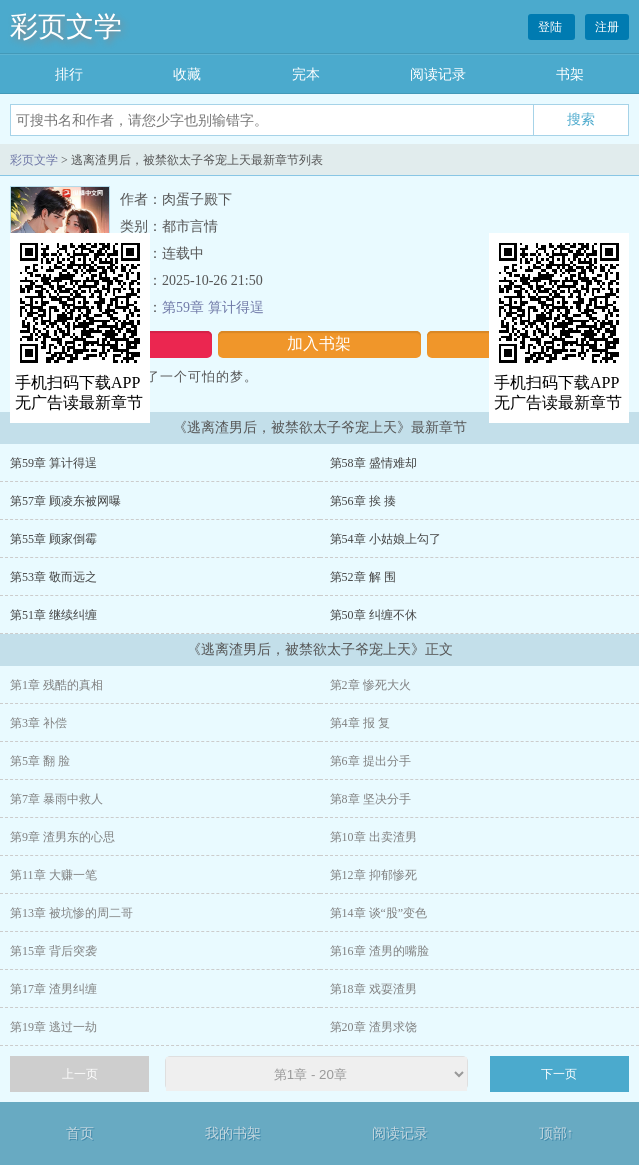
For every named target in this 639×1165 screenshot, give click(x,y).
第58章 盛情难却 (373, 463)
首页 (80, 1133)
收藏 (187, 74)
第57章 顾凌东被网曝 (65, 501)
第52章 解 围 (363, 577)
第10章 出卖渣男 (373, 837)
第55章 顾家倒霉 (53, 539)
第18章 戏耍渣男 (373, 989)
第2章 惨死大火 (370, 685)
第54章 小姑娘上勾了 (385, 539)
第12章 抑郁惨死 (373, 875)
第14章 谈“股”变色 (379, 913)
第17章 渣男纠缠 (53, 989)
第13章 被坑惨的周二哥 (71, 913)
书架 (570, 74)
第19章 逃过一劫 (53, 1027)
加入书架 (319, 343)
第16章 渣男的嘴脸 (379, 951)
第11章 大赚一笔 (53, 875)
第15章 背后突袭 (53, 951)
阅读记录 (438, 74)
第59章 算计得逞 (213, 307)
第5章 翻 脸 (40, 761)
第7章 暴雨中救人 (56, 799)
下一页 (559, 1074)
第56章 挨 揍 (363, 501)
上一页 (80, 1074)
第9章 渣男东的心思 (62, 837)
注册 (607, 27)
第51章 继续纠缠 (53, 615)
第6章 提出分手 (370, 761)
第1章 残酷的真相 (56, 685)
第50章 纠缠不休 (373, 615)
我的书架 (233, 1133)
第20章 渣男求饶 (373, 1027)
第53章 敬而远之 (53, 577)
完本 (306, 74)
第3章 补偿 (38, 723)
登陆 (551, 27)
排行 (69, 74)
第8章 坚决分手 (370, 799)
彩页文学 (66, 26)
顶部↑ (556, 1133)
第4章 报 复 (360, 723)
